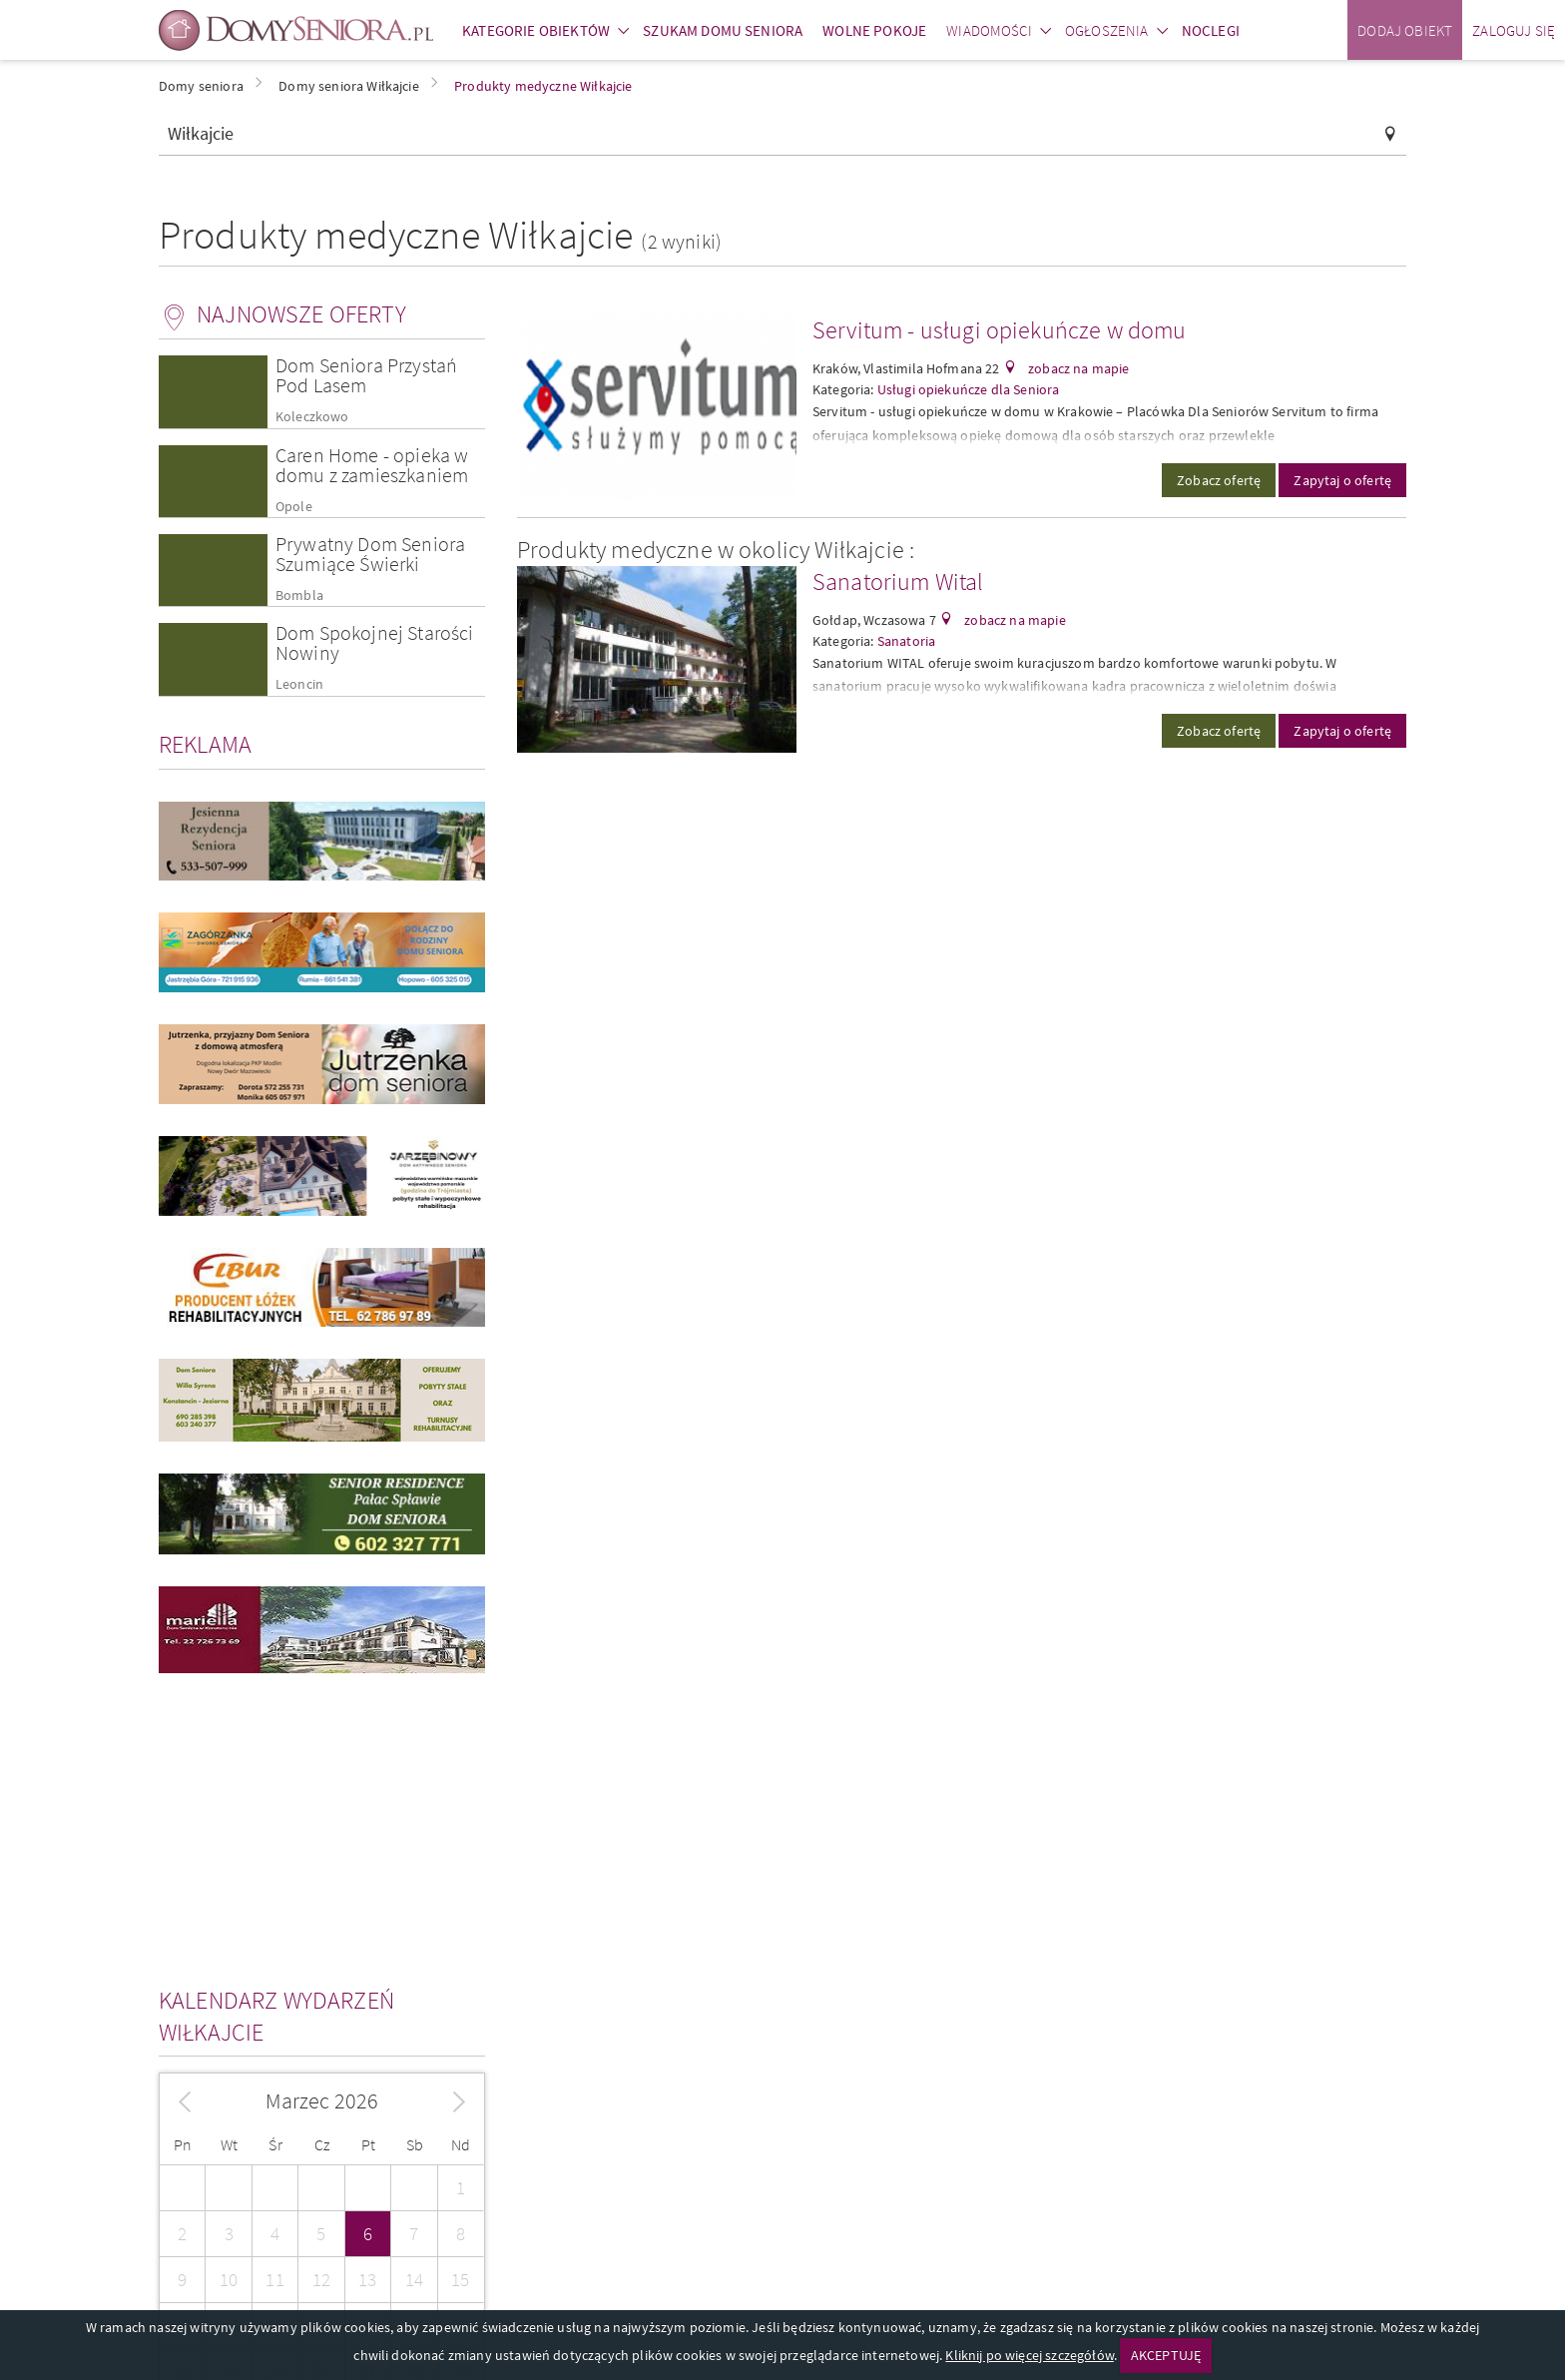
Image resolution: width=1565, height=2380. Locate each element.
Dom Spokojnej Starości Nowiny (374, 642)
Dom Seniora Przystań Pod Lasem (366, 374)
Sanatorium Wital (898, 581)
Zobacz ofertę (1219, 480)
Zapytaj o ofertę (1342, 480)
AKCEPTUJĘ (1166, 2355)
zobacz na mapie (1077, 368)
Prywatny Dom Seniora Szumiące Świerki (370, 553)
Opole (293, 506)
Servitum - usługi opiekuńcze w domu (999, 329)
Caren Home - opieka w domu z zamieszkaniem (371, 464)
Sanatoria (906, 641)
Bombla (299, 595)
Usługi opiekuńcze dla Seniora (968, 389)
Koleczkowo (312, 416)
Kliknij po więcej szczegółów (1029, 2355)
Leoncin (299, 684)
